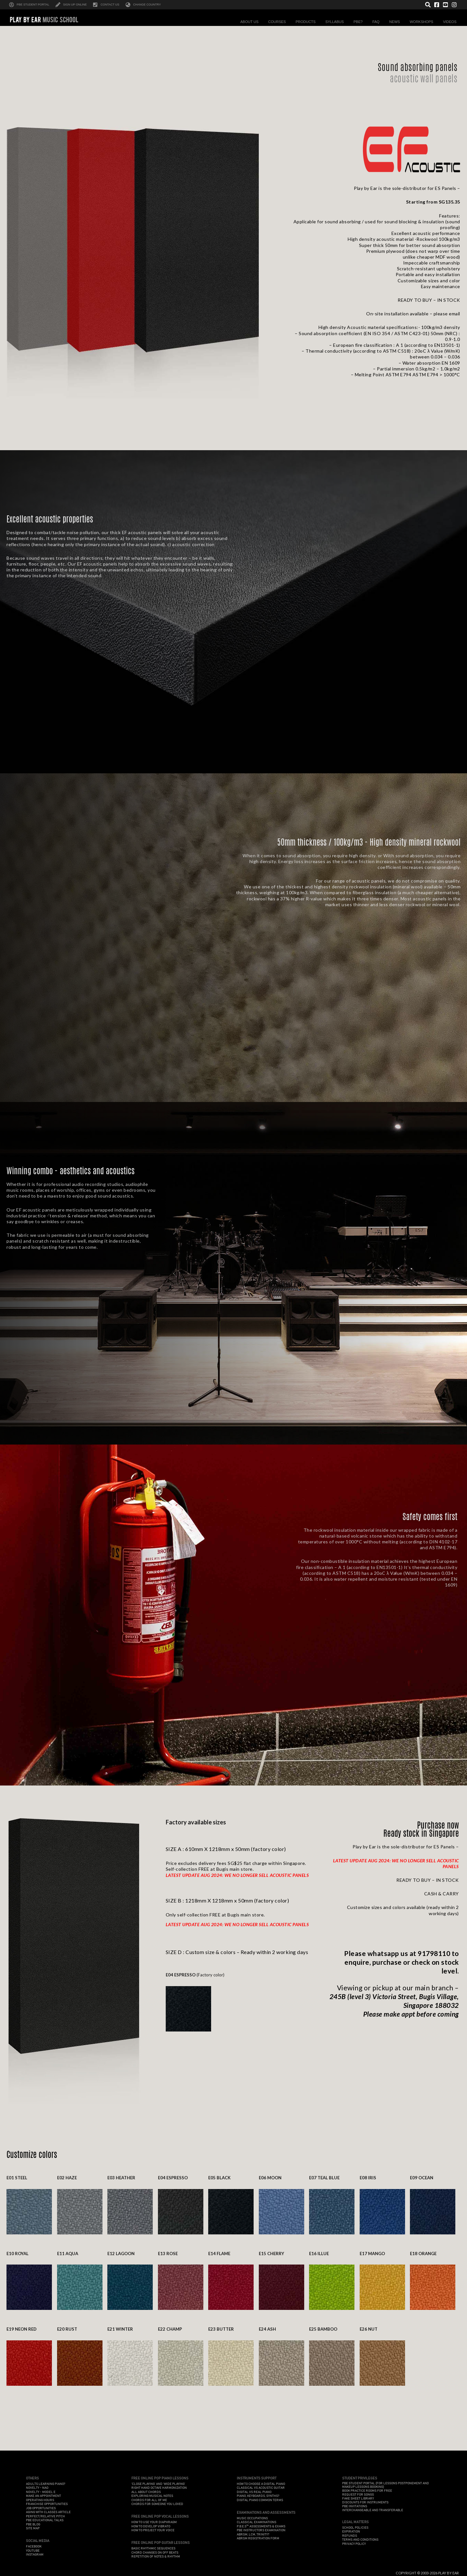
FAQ (377, 21)
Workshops (423, 21)
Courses (278, 21)
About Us (251, 21)
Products (307, 21)
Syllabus (336, 21)
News (396, 21)
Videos (451, 21)
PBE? (359, 21)
